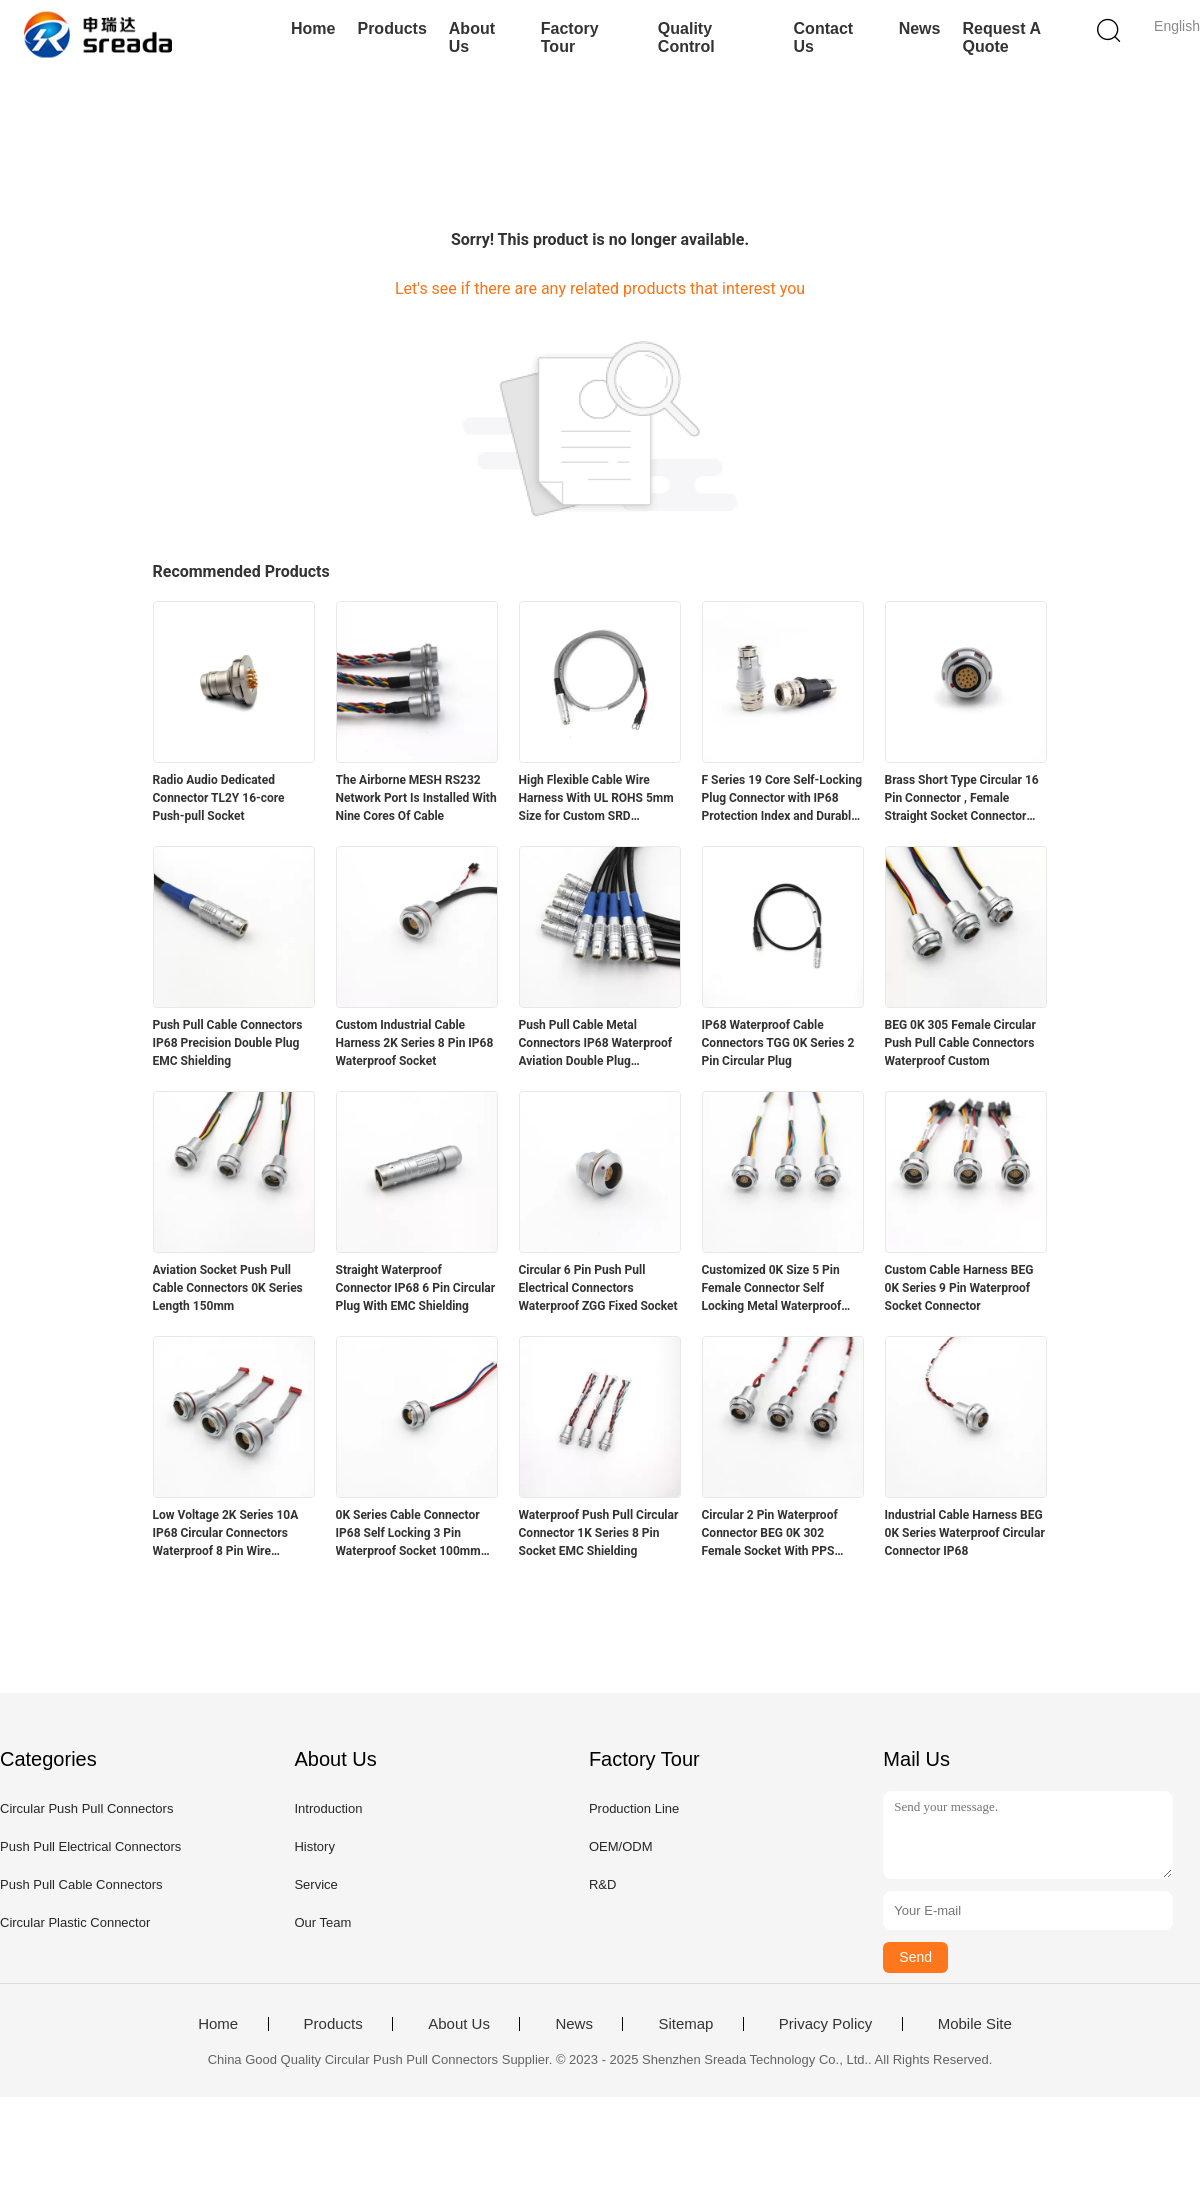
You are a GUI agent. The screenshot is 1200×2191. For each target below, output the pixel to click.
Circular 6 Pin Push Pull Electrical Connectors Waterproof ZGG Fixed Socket (598, 1288)
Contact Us (824, 37)
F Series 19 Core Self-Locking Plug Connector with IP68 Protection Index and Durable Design (782, 799)
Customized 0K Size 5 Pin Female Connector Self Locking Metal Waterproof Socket (772, 1289)
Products (391, 28)
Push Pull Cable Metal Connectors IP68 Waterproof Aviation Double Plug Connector (596, 1044)
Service (315, 1884)
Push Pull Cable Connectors (81, 1884)
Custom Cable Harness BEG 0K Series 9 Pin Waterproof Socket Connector (959, 1288)
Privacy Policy (825, 2024)
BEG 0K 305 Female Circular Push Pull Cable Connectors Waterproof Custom (960, 1043)
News (920, 28)
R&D (602, 1884)
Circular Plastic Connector (75, 1922)
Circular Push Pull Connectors (86, 1808)
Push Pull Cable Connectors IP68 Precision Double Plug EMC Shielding (228, 1043)
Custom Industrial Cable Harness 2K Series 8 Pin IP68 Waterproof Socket (415, 1043)
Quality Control (686, 37)
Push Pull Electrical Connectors (90, 1846)
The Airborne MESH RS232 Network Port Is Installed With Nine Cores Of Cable (416, 798)
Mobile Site (975, 2024)
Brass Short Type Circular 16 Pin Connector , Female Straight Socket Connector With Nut (962, 799)
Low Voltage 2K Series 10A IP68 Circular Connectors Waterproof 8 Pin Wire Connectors (226, 1534)
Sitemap (685, 2024)
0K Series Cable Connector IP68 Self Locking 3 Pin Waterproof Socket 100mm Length (408, 1534)
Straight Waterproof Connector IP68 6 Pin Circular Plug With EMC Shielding (416, 1288)
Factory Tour (570, 37)
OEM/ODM (621, 1846)
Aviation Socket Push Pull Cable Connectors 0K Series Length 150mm (228, 1288)
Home (313, 28)
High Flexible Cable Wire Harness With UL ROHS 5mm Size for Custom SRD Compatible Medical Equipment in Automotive (596, 799)
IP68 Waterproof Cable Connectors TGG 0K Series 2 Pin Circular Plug (778, 1043)
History (314, 1846)
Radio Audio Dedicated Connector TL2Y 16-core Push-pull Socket (219, 798)
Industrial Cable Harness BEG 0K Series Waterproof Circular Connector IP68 (965, 1533)
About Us (472, 37)
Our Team (322, 1922)
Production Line (634, 1808)
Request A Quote (1001, 37)
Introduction (328, 1808)
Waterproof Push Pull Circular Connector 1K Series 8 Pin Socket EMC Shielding (599, 1533)
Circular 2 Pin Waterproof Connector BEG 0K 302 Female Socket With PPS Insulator (770, 1534)
